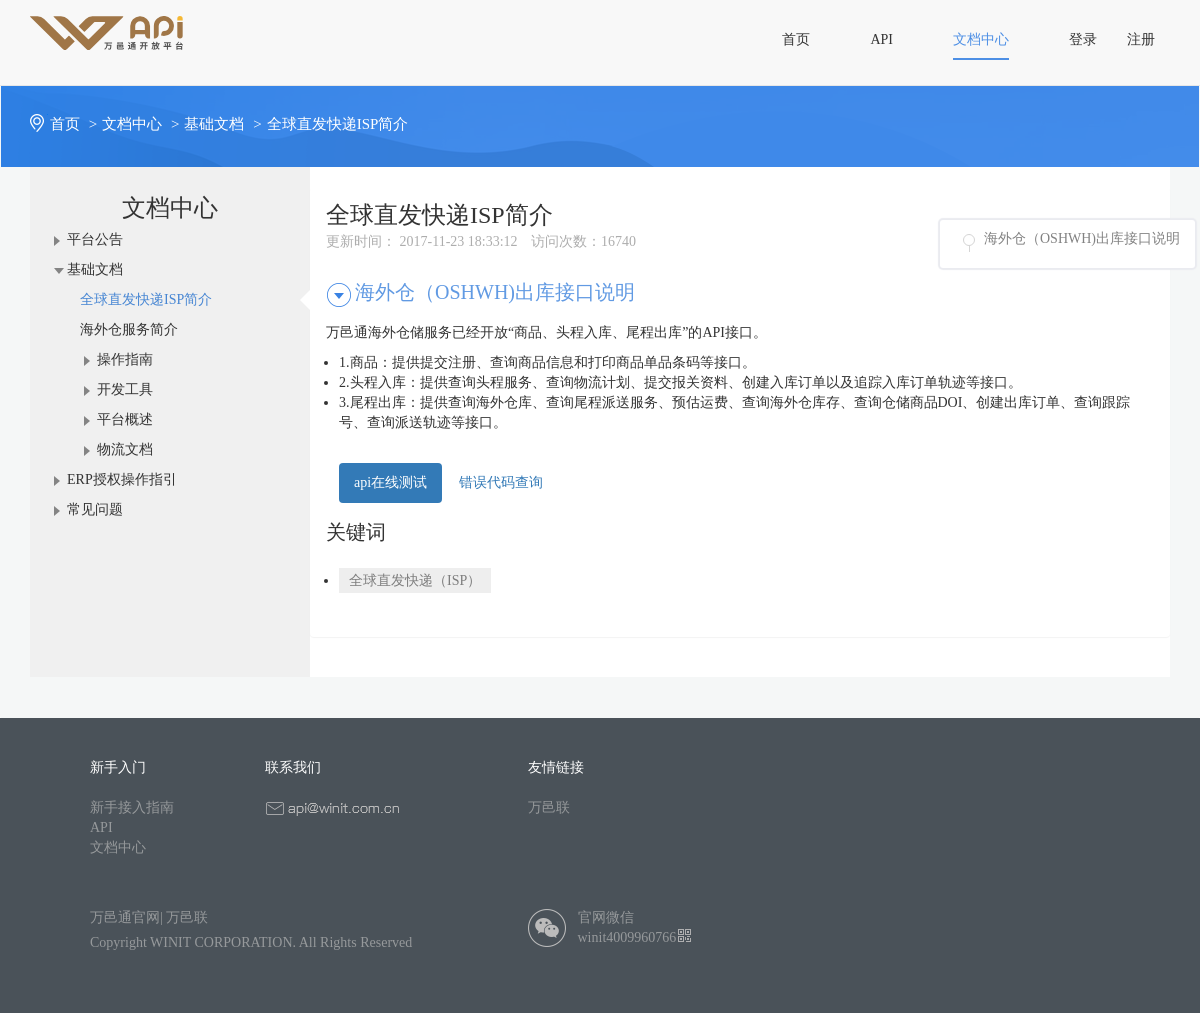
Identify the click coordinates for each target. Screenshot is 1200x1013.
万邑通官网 (125, 917)
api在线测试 (390, 482)
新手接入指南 (132, 807)
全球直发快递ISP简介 (338, 124)
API (101, 827)
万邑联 (549, 807)
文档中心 (143, 124)
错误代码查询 (501, 482)
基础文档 (225, 124)
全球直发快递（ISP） (415, 580)
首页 (76, 124)
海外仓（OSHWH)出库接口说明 (1082, 238)
